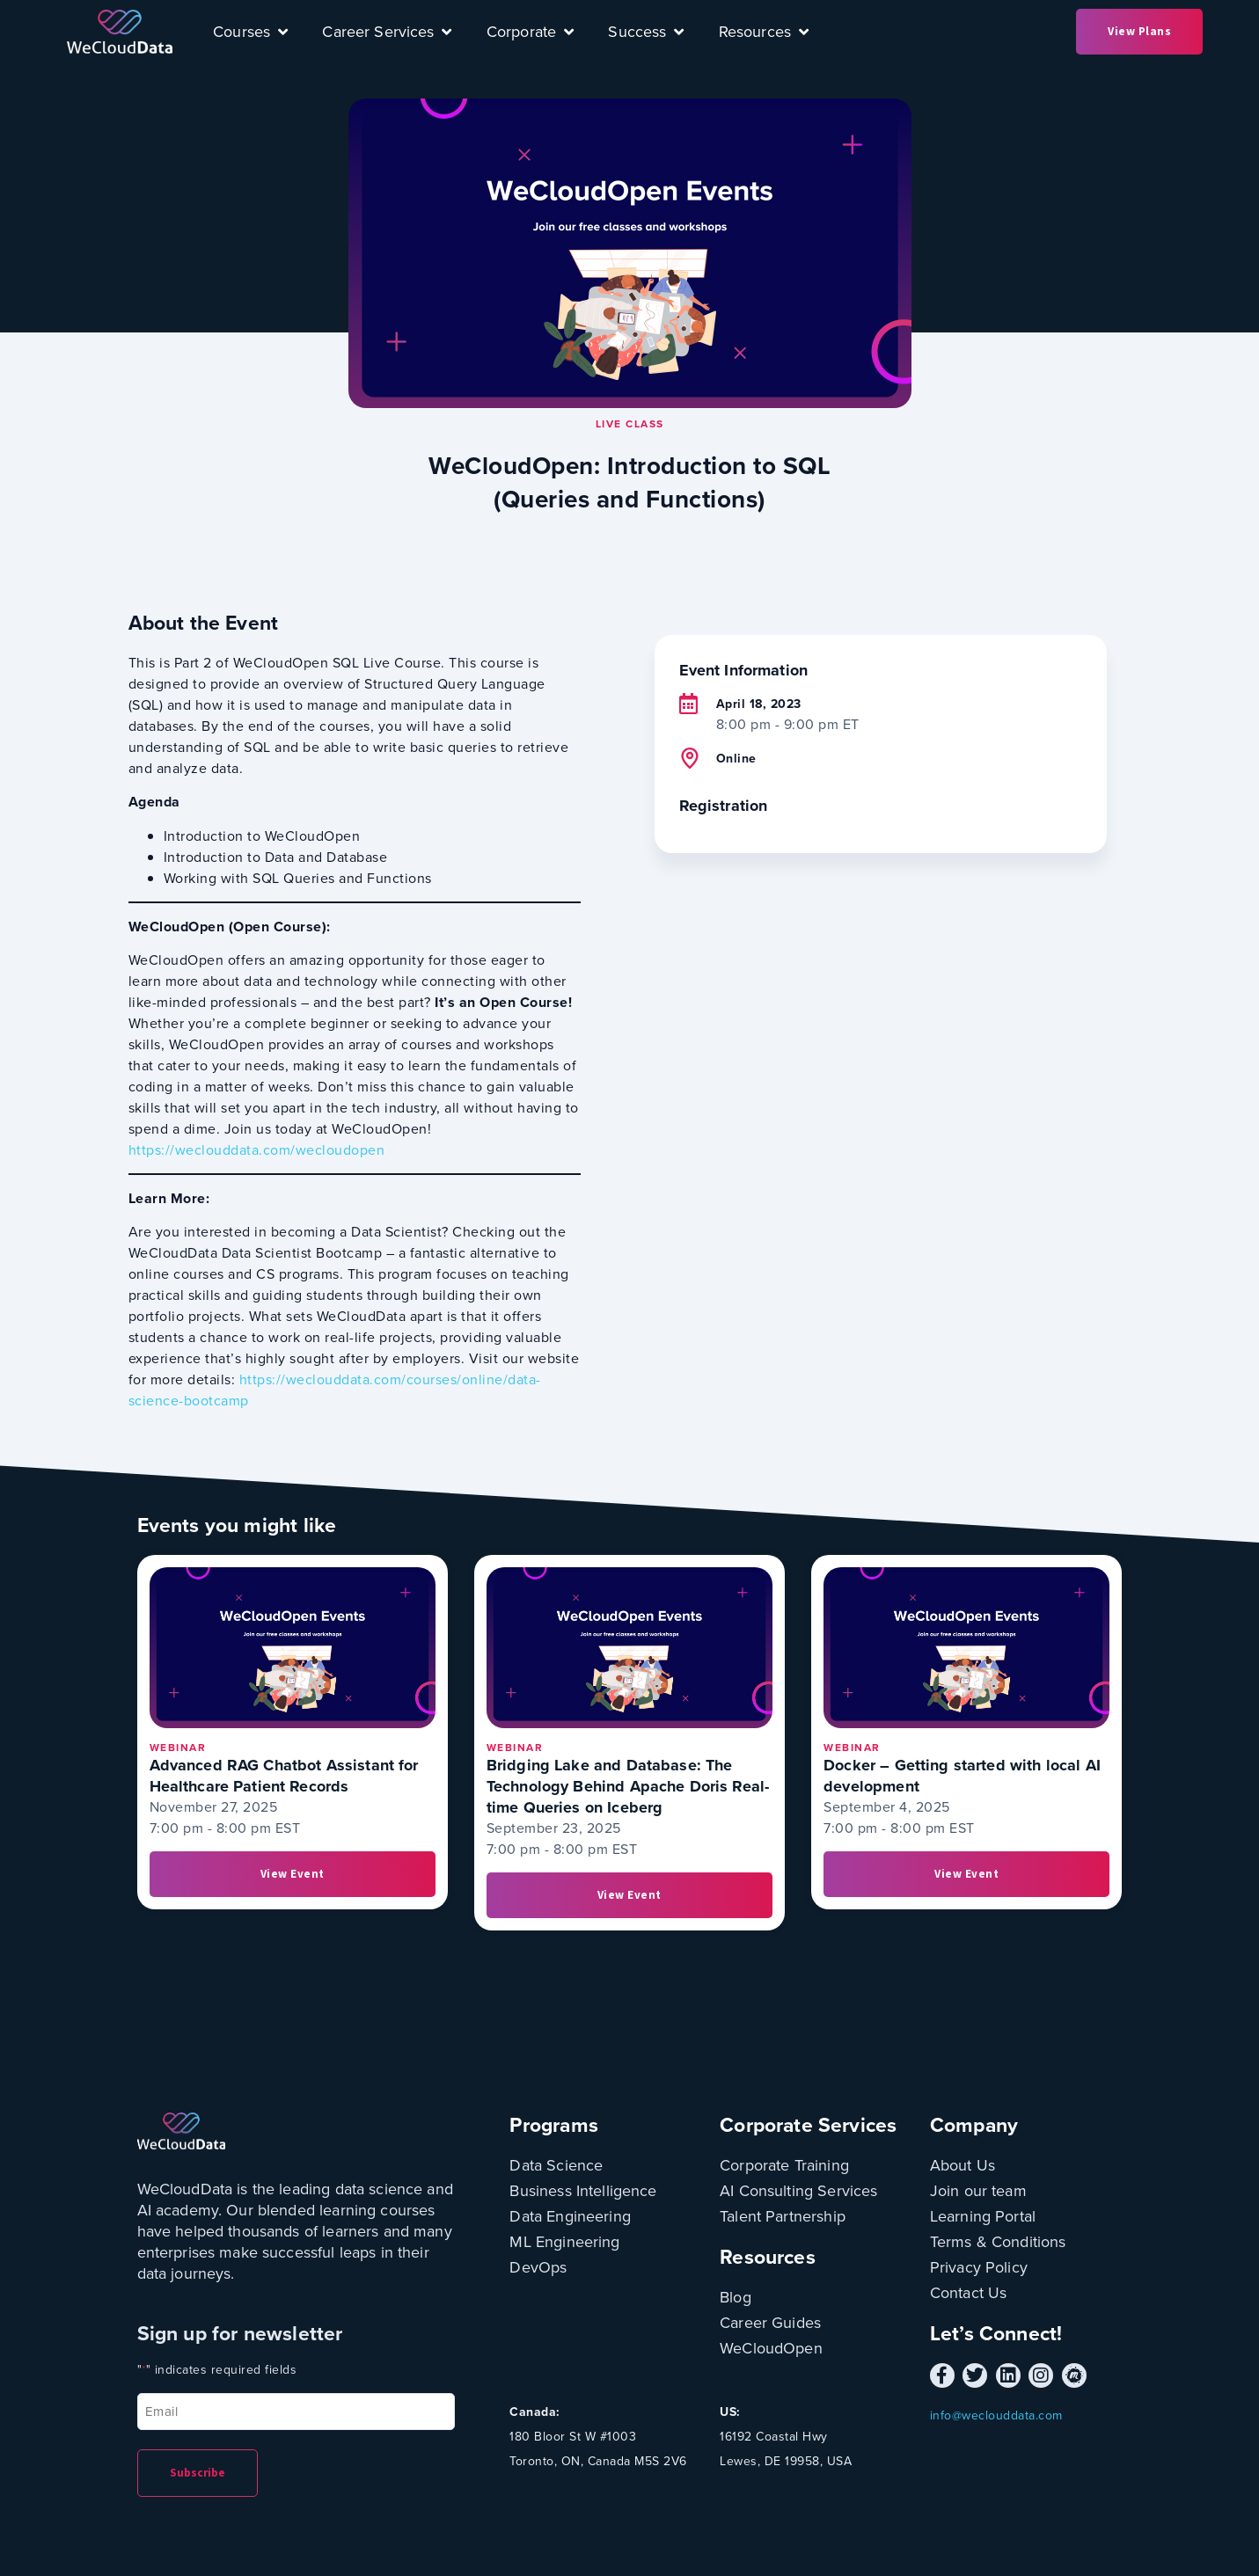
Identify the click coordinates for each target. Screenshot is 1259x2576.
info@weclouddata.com (996, 2415)
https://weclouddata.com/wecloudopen (256, 1150)
